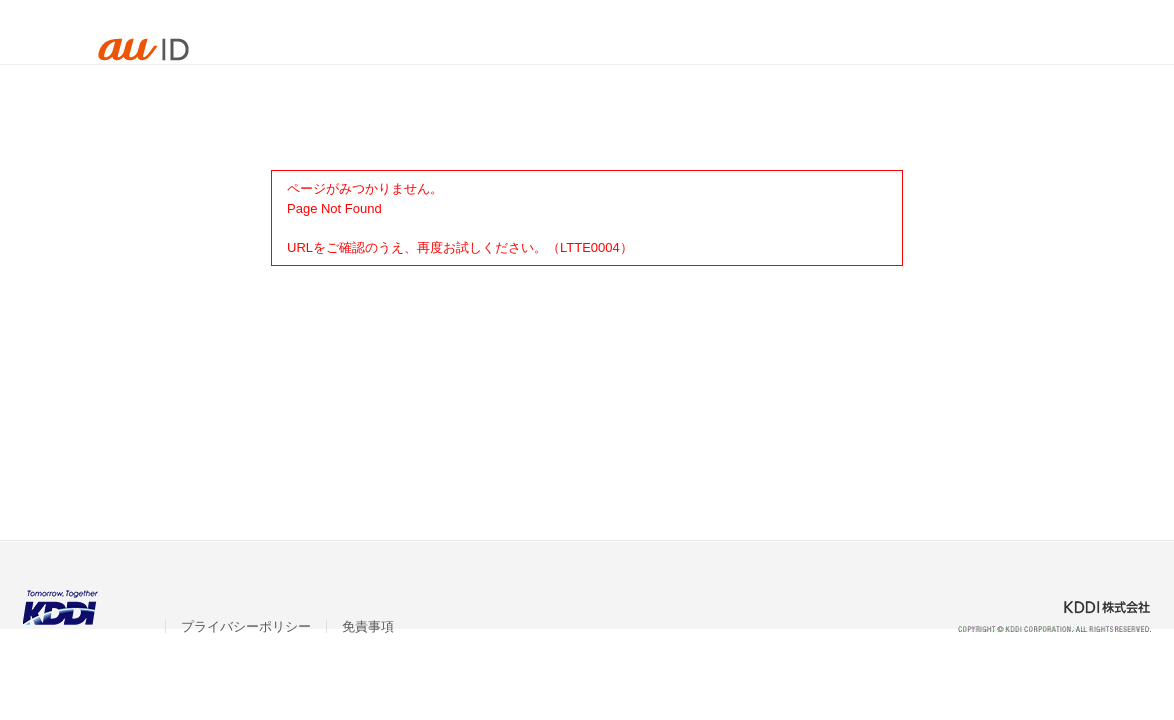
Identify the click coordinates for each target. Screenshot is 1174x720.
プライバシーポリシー (246, 626)
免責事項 (368, 626)
